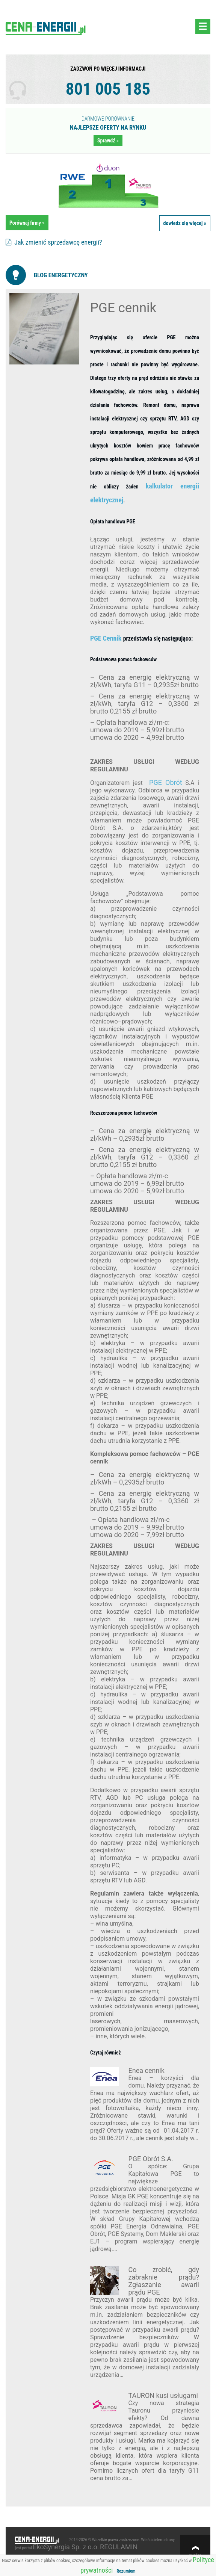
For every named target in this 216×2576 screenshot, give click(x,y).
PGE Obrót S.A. (150, 2159)
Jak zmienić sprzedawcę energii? (54, 242)
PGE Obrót (165, 782)
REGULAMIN (118, 2547)
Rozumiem (125, 2571)
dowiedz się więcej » (184, 223)
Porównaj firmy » (27, 223)
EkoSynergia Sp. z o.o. (66, 2547)
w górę (195, 2555)
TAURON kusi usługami (163, 2395)
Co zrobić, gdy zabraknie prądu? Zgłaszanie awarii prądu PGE (163, 2281)
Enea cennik (146, 2070)
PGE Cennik (106, 638)
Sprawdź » (108, 141)
